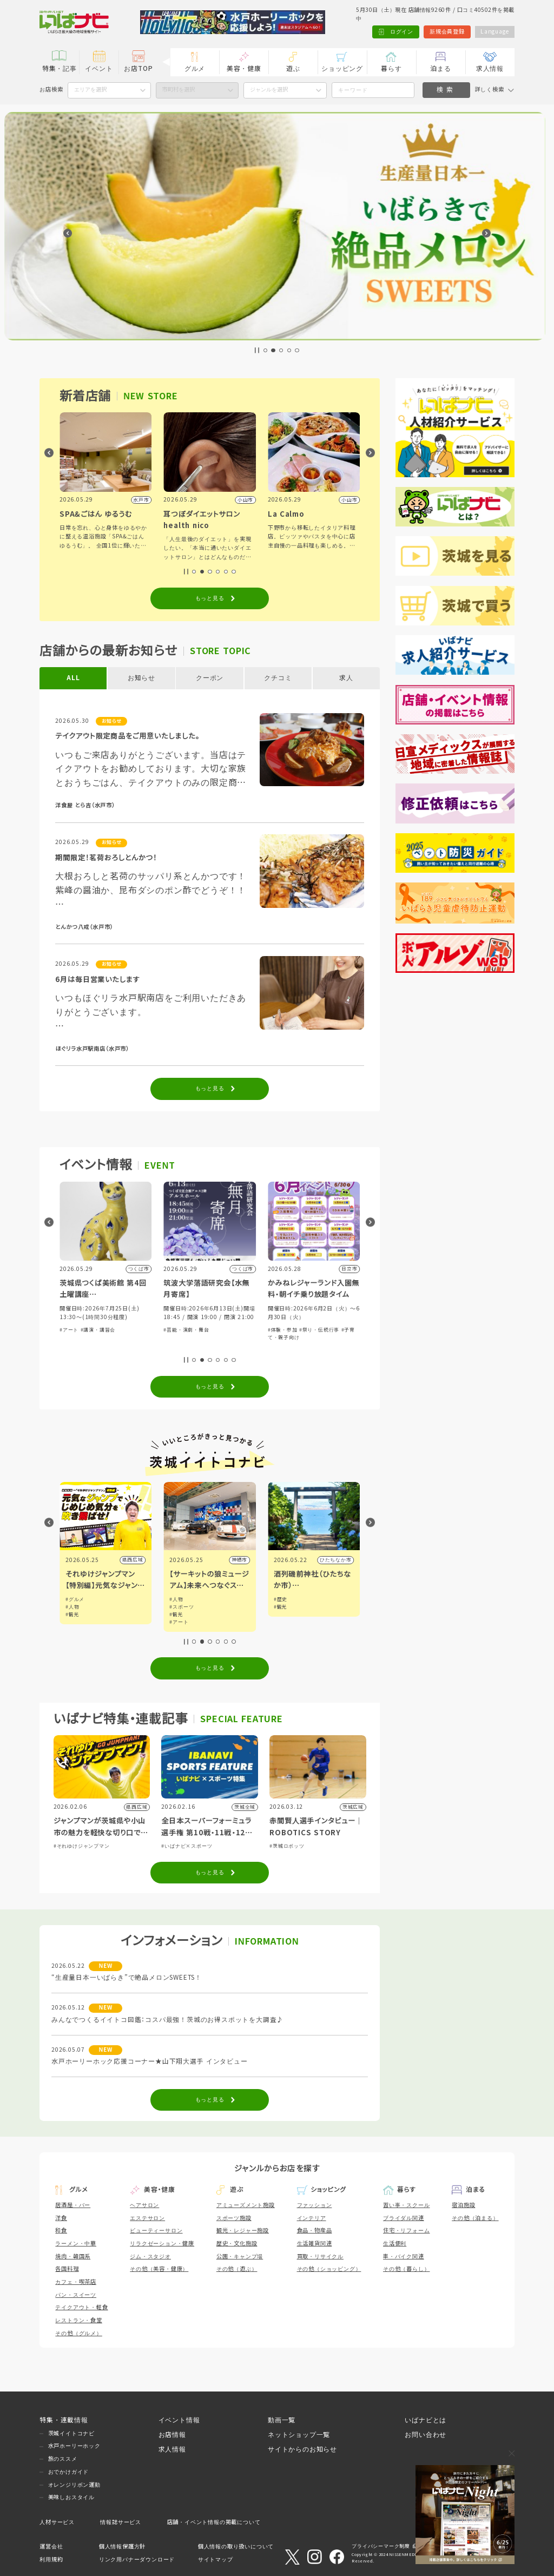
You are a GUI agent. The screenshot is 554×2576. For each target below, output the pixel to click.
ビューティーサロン (156, 2231)
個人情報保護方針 (122, 2546)
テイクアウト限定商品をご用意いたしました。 (127, 736)
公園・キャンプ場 (239, 2256)
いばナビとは (425, 2419)
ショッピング (342, 68)
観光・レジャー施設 (242, 2231)
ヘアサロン (144, 2205)
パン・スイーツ (75, 2295)
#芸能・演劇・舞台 (290, 1330)
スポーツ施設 (234, 2218)
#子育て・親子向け (119, 1338)
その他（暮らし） (406, 2269)
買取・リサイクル (320, 2256)
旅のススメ (62, 2459)
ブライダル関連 (403, 2218)
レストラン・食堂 (78, 2320)
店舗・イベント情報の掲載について (214, 2522)
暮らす (391, 68)
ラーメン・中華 (75, 2243)
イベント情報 (179, 2419)
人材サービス (57, 2522)
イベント (99, 68)
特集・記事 (59, 68)
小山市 (135, 1560)
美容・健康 (244, 68)
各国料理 (66, 2269)
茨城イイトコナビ (71, 2433)
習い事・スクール (406, 2205)
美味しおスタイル (71, 2497)
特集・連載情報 (63, 2419)
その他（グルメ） (78, 2333)
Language (494, 32)
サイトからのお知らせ (302, 2449)
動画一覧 (281, 2419)
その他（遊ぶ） (237, 2269)
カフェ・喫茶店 (75, 2282)
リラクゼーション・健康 (162, 2243)
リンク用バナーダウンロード (137, 2559)
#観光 (176, 1614)
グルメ (194, 68)
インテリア (311, 2218)
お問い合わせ (425, 2434)
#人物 (176, 1607)
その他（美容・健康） (159, 2269)
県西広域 (236, 1560)
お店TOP (138, 68)
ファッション (314, 2205)
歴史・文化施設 (237, 2243)
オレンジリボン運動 (74, 2485)
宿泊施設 (463, 2205)
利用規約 (51, 2559)
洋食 (61, 2218)
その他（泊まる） (475, 2218)
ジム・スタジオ (150, 2256)
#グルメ (74, 1599)
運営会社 (51, 2546)
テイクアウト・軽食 (81, 2307)
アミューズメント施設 (245, 2205)
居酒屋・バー (72, 2205)
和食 (61, 2231)
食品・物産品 (314, 2231)
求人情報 (490, 68)
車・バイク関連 (403, 2256)
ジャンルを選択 (269, 90)
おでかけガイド (68, 2472)
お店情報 (172, 2434)
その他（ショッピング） (329, 2269)
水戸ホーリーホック (74, 2446)
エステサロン (147, 2218)
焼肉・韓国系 (72, 2256)
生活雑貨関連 (314, 2243)
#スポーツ (286, 1607)
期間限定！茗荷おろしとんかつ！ (106, 858)
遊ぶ (293, 68)
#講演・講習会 (202, 1330)
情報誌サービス (120, 2522)
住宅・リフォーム (406, 2231)
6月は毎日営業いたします (97, 980)
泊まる (440, 68)
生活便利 (394, 2243)
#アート (172, 1330)
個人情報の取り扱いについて (236, 2546)
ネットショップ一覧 (299, 2434)
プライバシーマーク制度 (381, 2546)
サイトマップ (215, 2559)
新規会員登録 (447, 32)
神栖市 (343, 1560)
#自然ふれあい (77, 1338)
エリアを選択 (90, 90)
